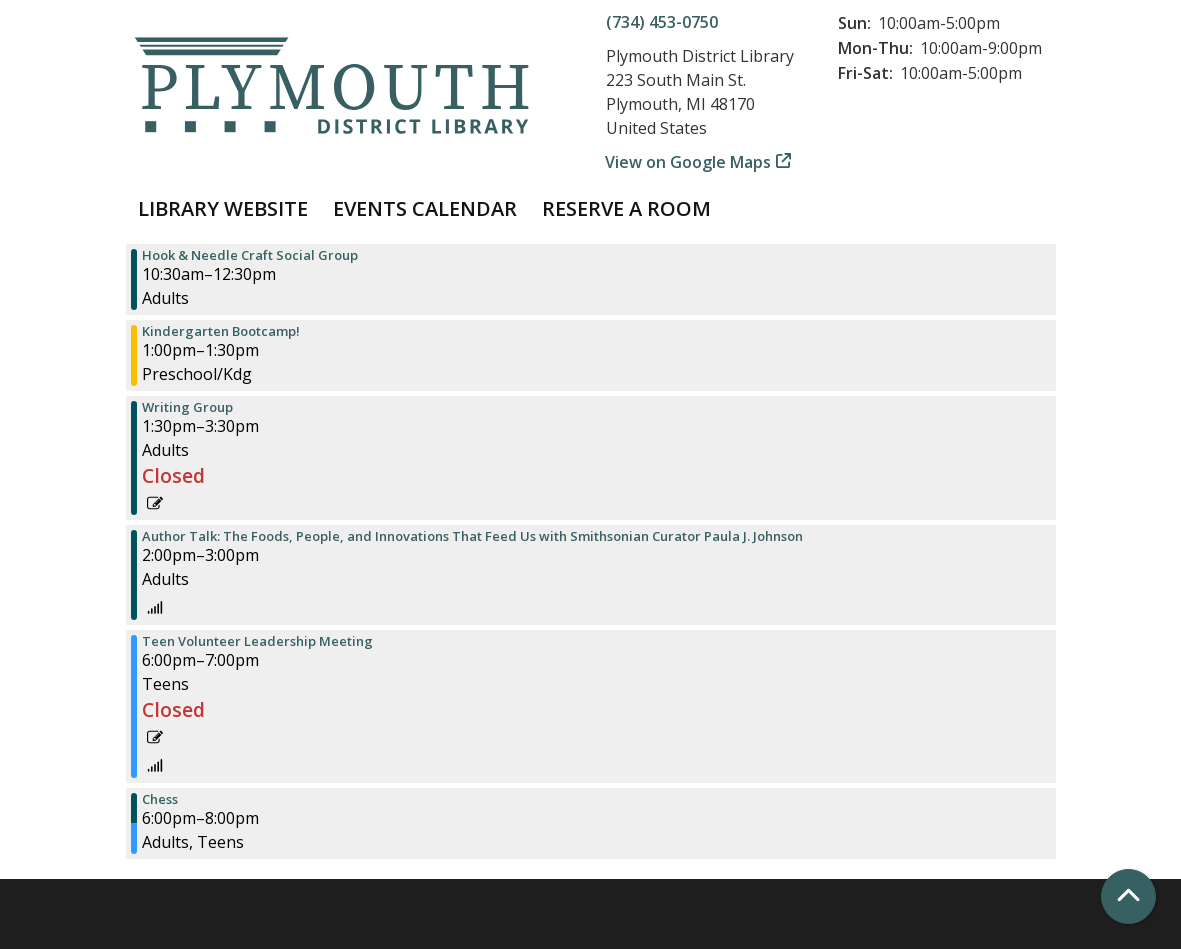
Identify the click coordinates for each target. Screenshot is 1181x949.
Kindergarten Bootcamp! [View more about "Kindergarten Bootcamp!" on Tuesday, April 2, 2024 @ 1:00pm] (221, 331)
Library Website (223, 208)
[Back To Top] (1128, 896)
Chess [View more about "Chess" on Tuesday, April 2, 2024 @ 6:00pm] (160, 799)
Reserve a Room (626, 208)
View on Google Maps (688, 162)
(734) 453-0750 (662, 22)
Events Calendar (425, 208)
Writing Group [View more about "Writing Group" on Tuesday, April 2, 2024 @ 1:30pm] (187, 407)
